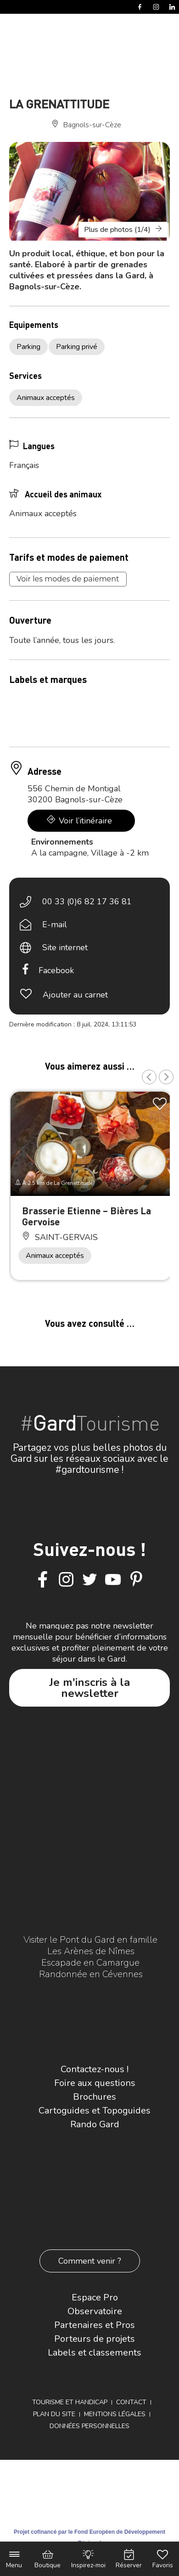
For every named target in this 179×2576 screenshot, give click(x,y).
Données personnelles (89, 2426)
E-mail (54, 924)
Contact (131, 2402)
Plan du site (54, 2414)
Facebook (56, 970)
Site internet (65, 947)
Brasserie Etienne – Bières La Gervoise (86, 1216)
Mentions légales (114, 2414)
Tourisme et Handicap (69, 2402)
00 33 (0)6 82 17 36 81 (87, 901)
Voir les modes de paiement (68, 579)
